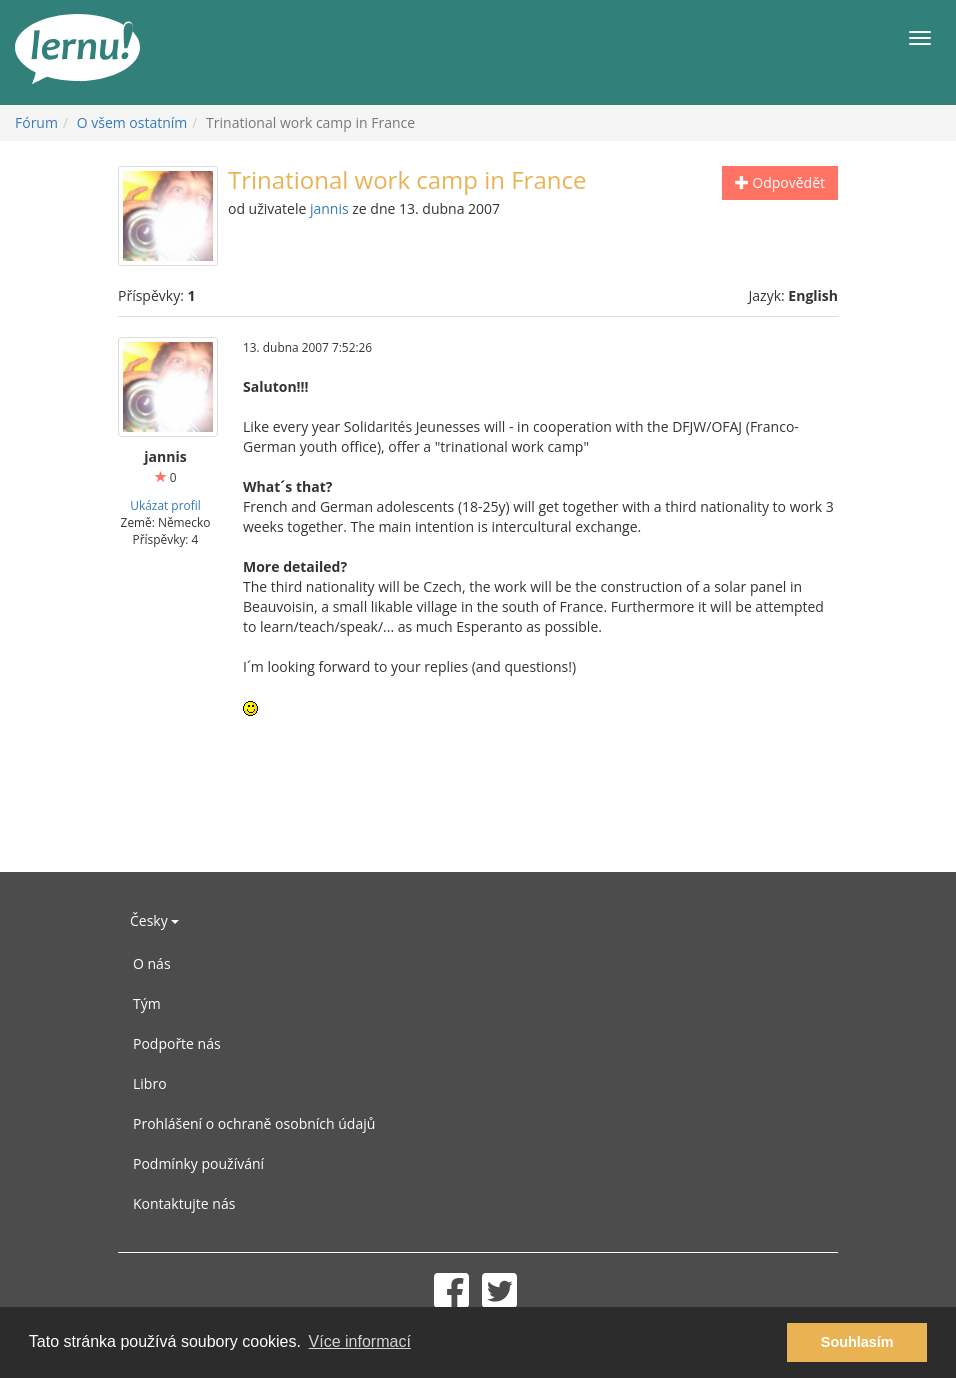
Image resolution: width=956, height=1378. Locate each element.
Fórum (36, 122)
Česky (154, 920)
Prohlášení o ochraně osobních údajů (254, 1123)
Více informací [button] (360, 1341)
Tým (147, 1003)
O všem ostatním (132, 122)
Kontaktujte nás (184, 1203)
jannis (329, 208)
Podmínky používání (198, 1163)
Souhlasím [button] (857, 1342)
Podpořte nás (177, 1043)
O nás (152, 963)
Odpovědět (780, 182)
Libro (150, 1083)
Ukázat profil (165, 505)
